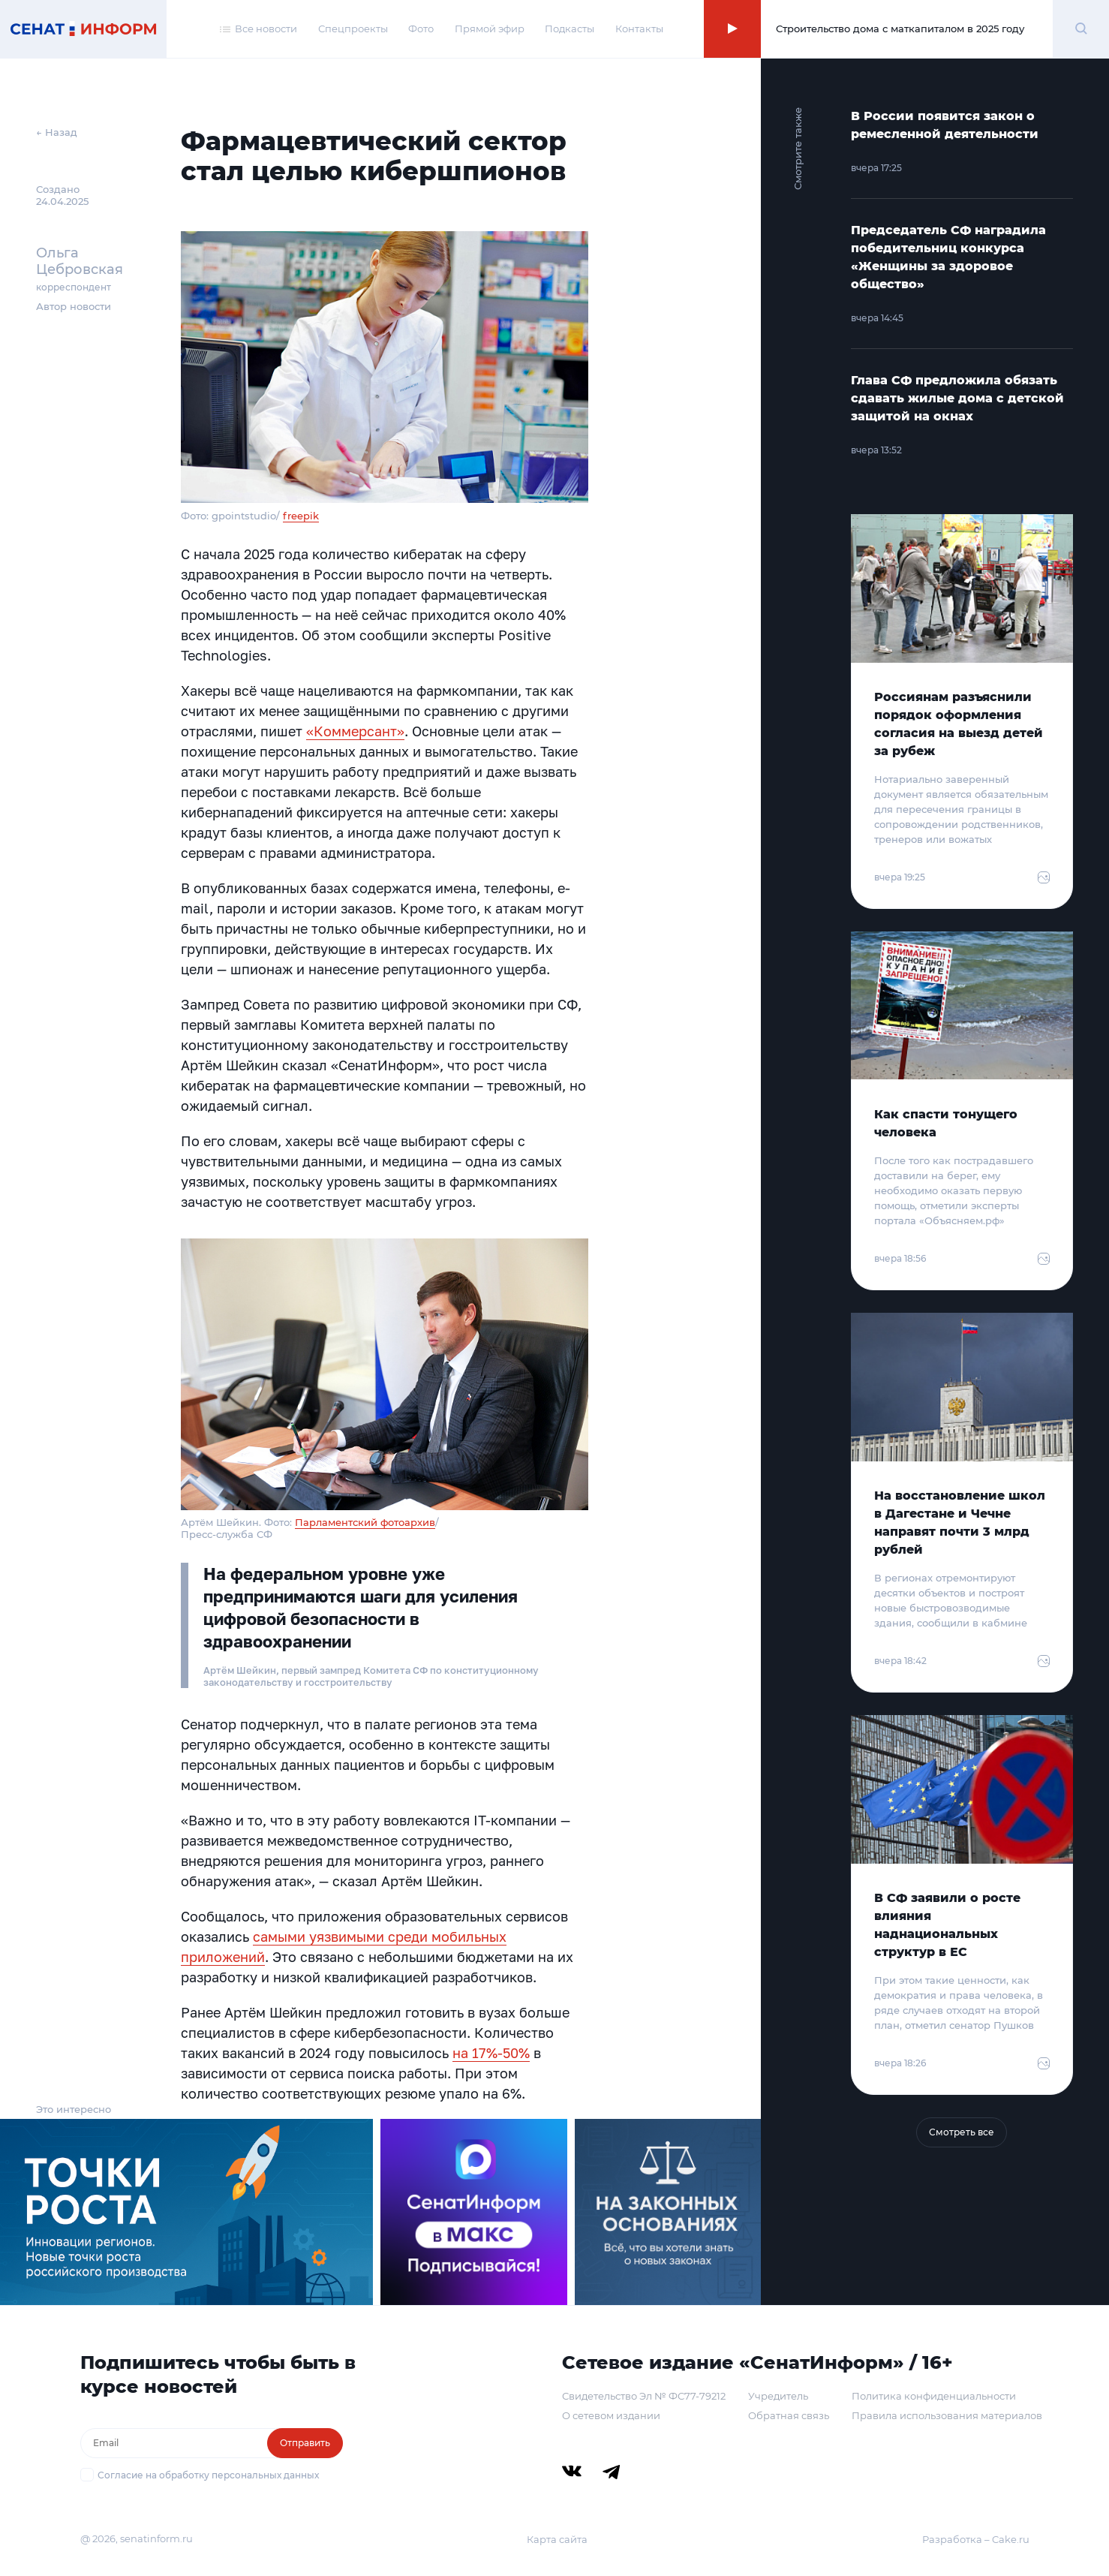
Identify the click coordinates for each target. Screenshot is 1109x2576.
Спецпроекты (353, 29)
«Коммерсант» (355, 731)
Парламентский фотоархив (365, 1522)
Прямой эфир (489, 29)
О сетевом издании (611, 2415)
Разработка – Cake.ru (975, 2539)
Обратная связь (788, 2415)
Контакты (639, 29)
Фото (421, 29)
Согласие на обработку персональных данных (208, 2475)
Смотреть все (961, 2132)
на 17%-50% (491, 2053)
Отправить (305, 2442)
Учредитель (778, 2396)
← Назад (56, 132)
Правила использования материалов (947, 2415)
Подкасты (569, 29)
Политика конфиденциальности (934, 2396)
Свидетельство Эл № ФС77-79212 (644, 2396)
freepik (301, 516)
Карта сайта (557, 2539)
